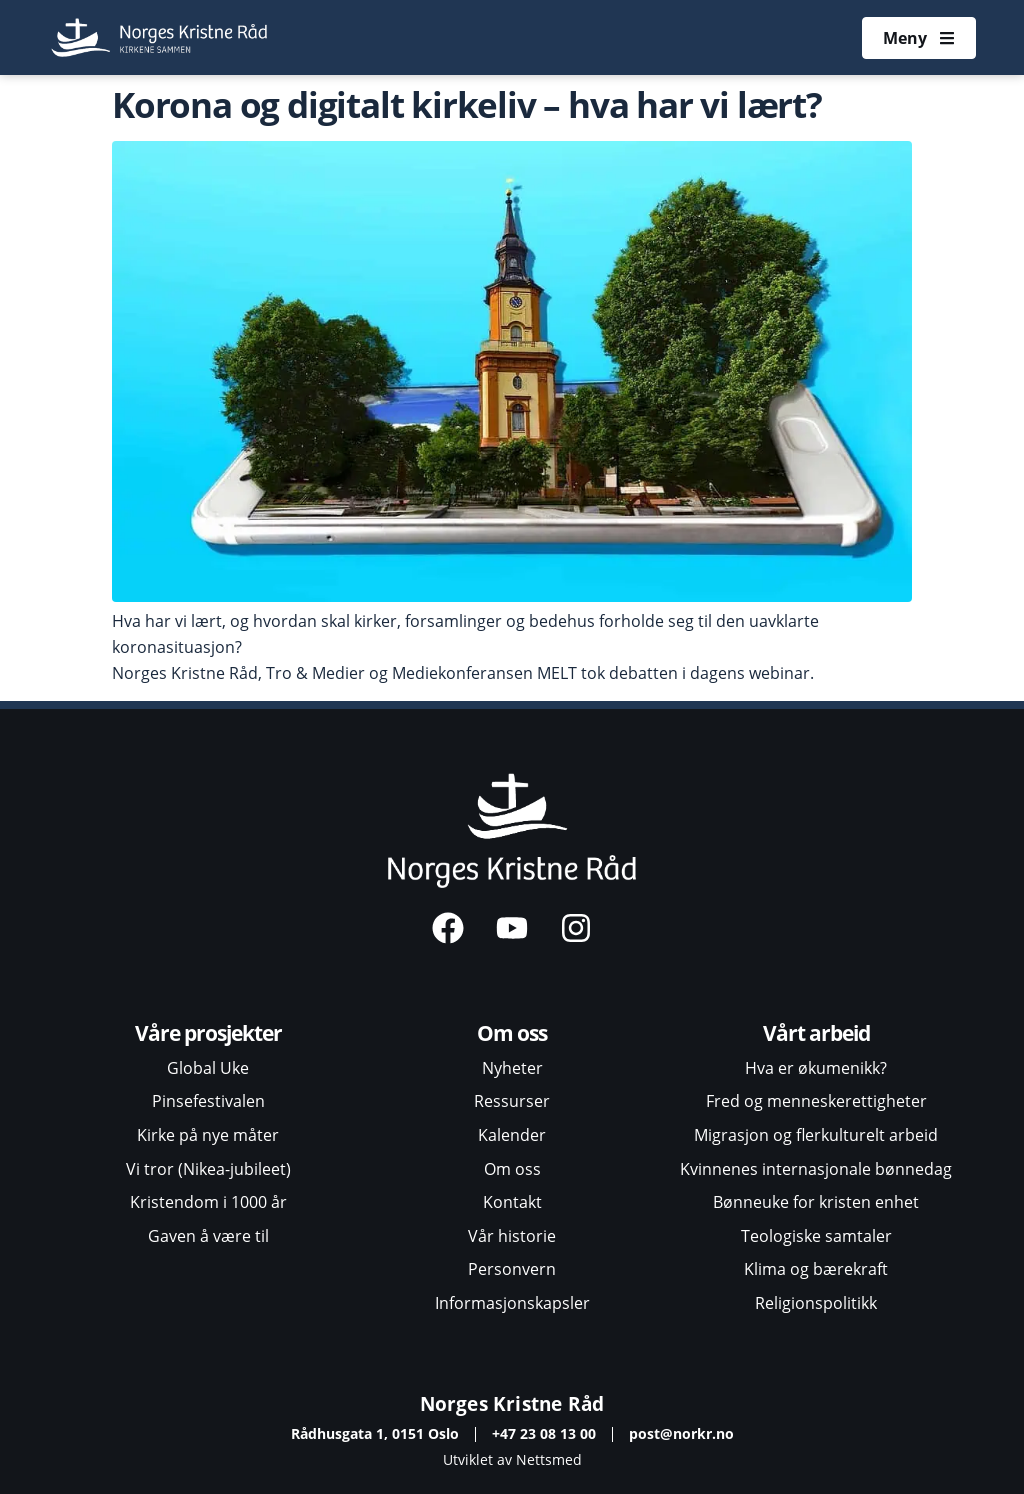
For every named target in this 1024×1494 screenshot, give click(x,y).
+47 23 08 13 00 (544, 1433)
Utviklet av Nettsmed (512, 1459)
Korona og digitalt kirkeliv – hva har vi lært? (467, 104)
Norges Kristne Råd (512, 1403)
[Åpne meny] (919, 38)
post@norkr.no (681, 1433)
